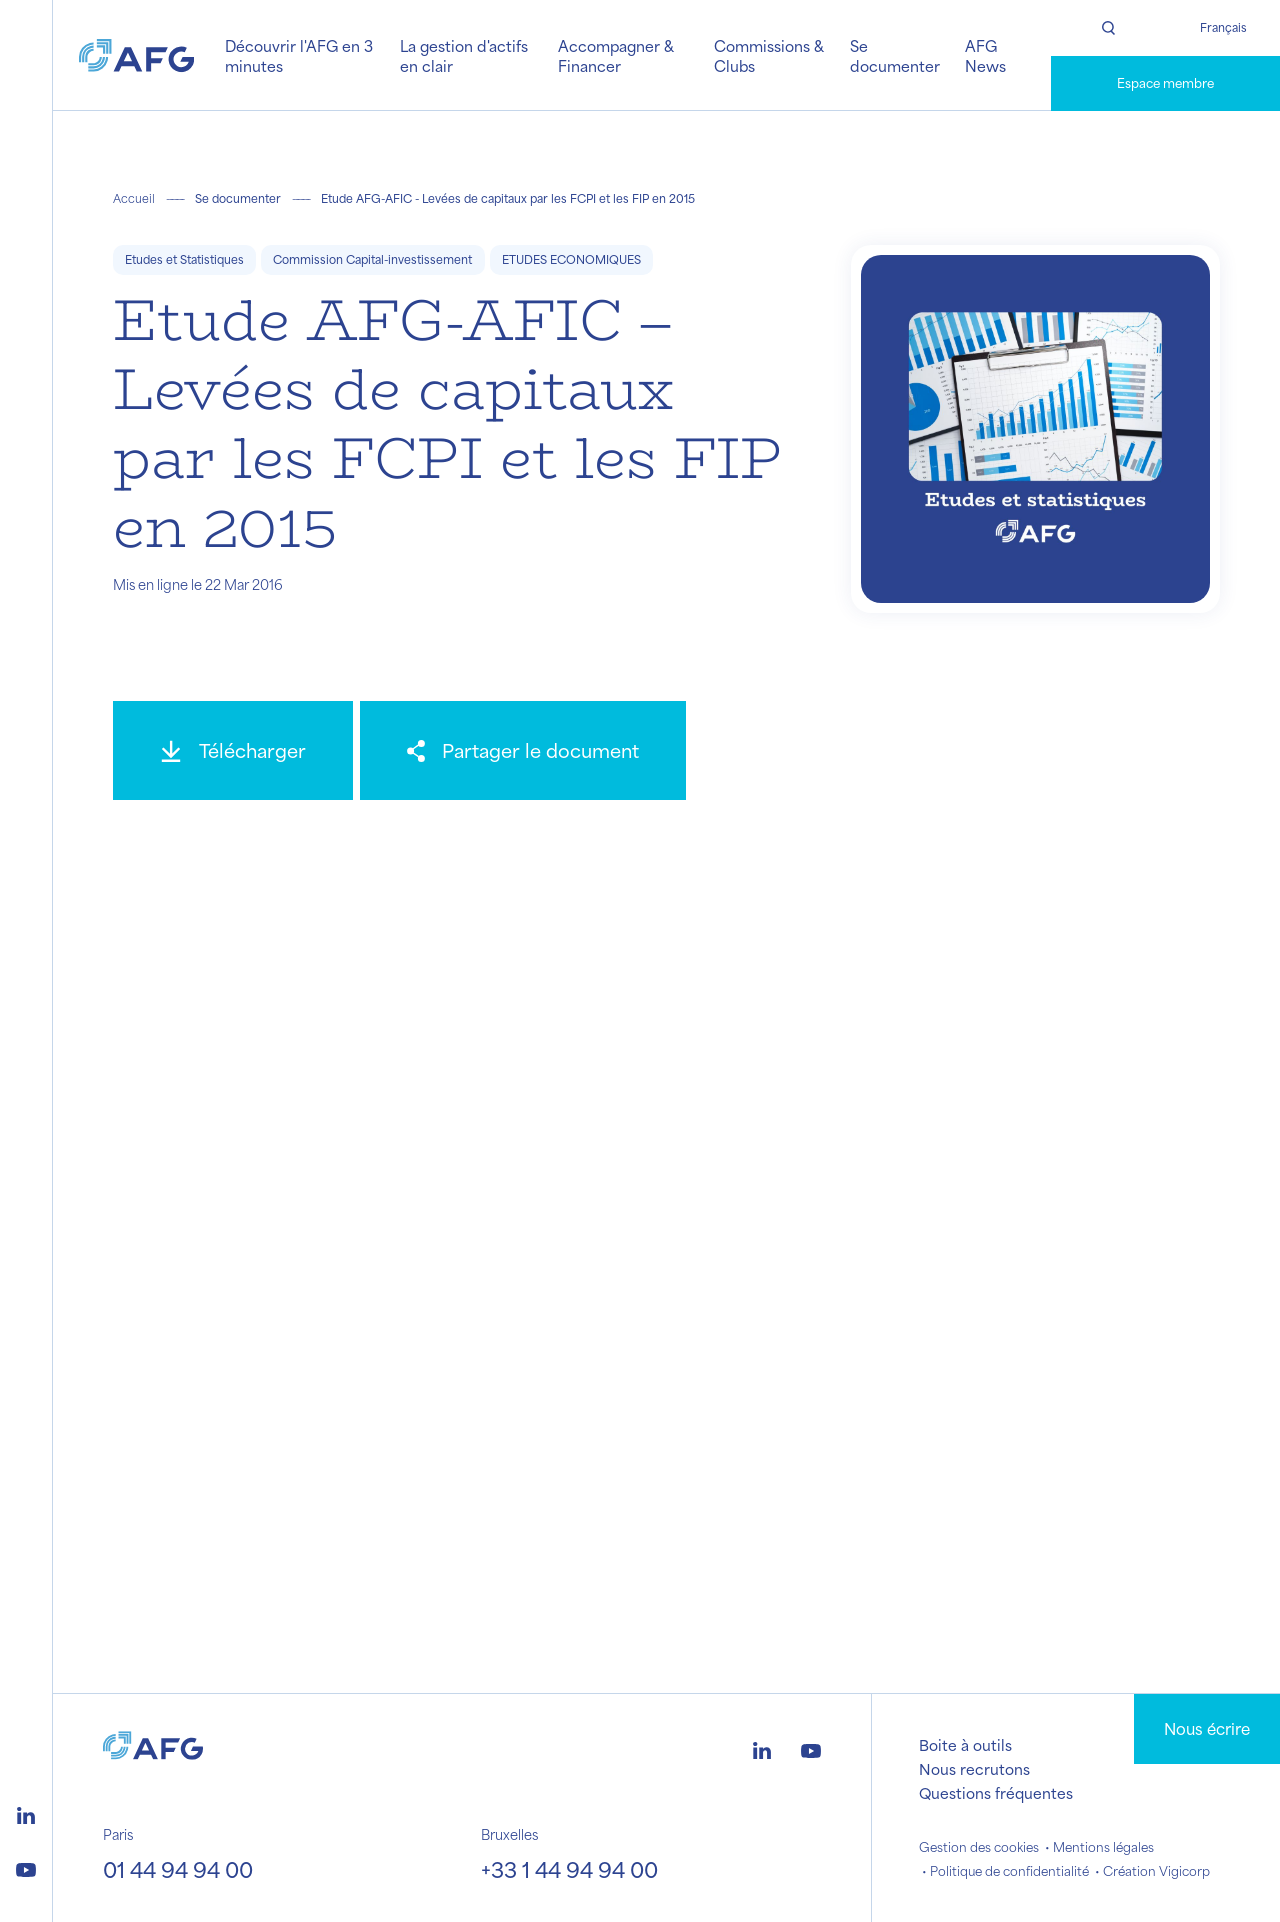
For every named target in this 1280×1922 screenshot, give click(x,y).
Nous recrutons (974, 1769)
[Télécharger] (233, 750)
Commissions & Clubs (769, 55)
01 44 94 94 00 (178, 1869)
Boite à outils (965, 1745)
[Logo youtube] (26, 1867)
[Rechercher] (1108, 28)
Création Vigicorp (1156, 1871)
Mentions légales (1103, 1847)
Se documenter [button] (895, 55)
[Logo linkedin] (26, 1813)
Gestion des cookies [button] (979, 1847)
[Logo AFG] (136, 55)
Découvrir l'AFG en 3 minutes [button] (299, 55)
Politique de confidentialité (1009, 1871)
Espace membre (1165, 83)
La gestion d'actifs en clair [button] (464, 55)
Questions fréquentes (996, 1793)
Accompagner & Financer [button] (616, 55)
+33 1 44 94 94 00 (569, 1869)
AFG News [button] (985, 55)
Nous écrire (1207, 1728)
